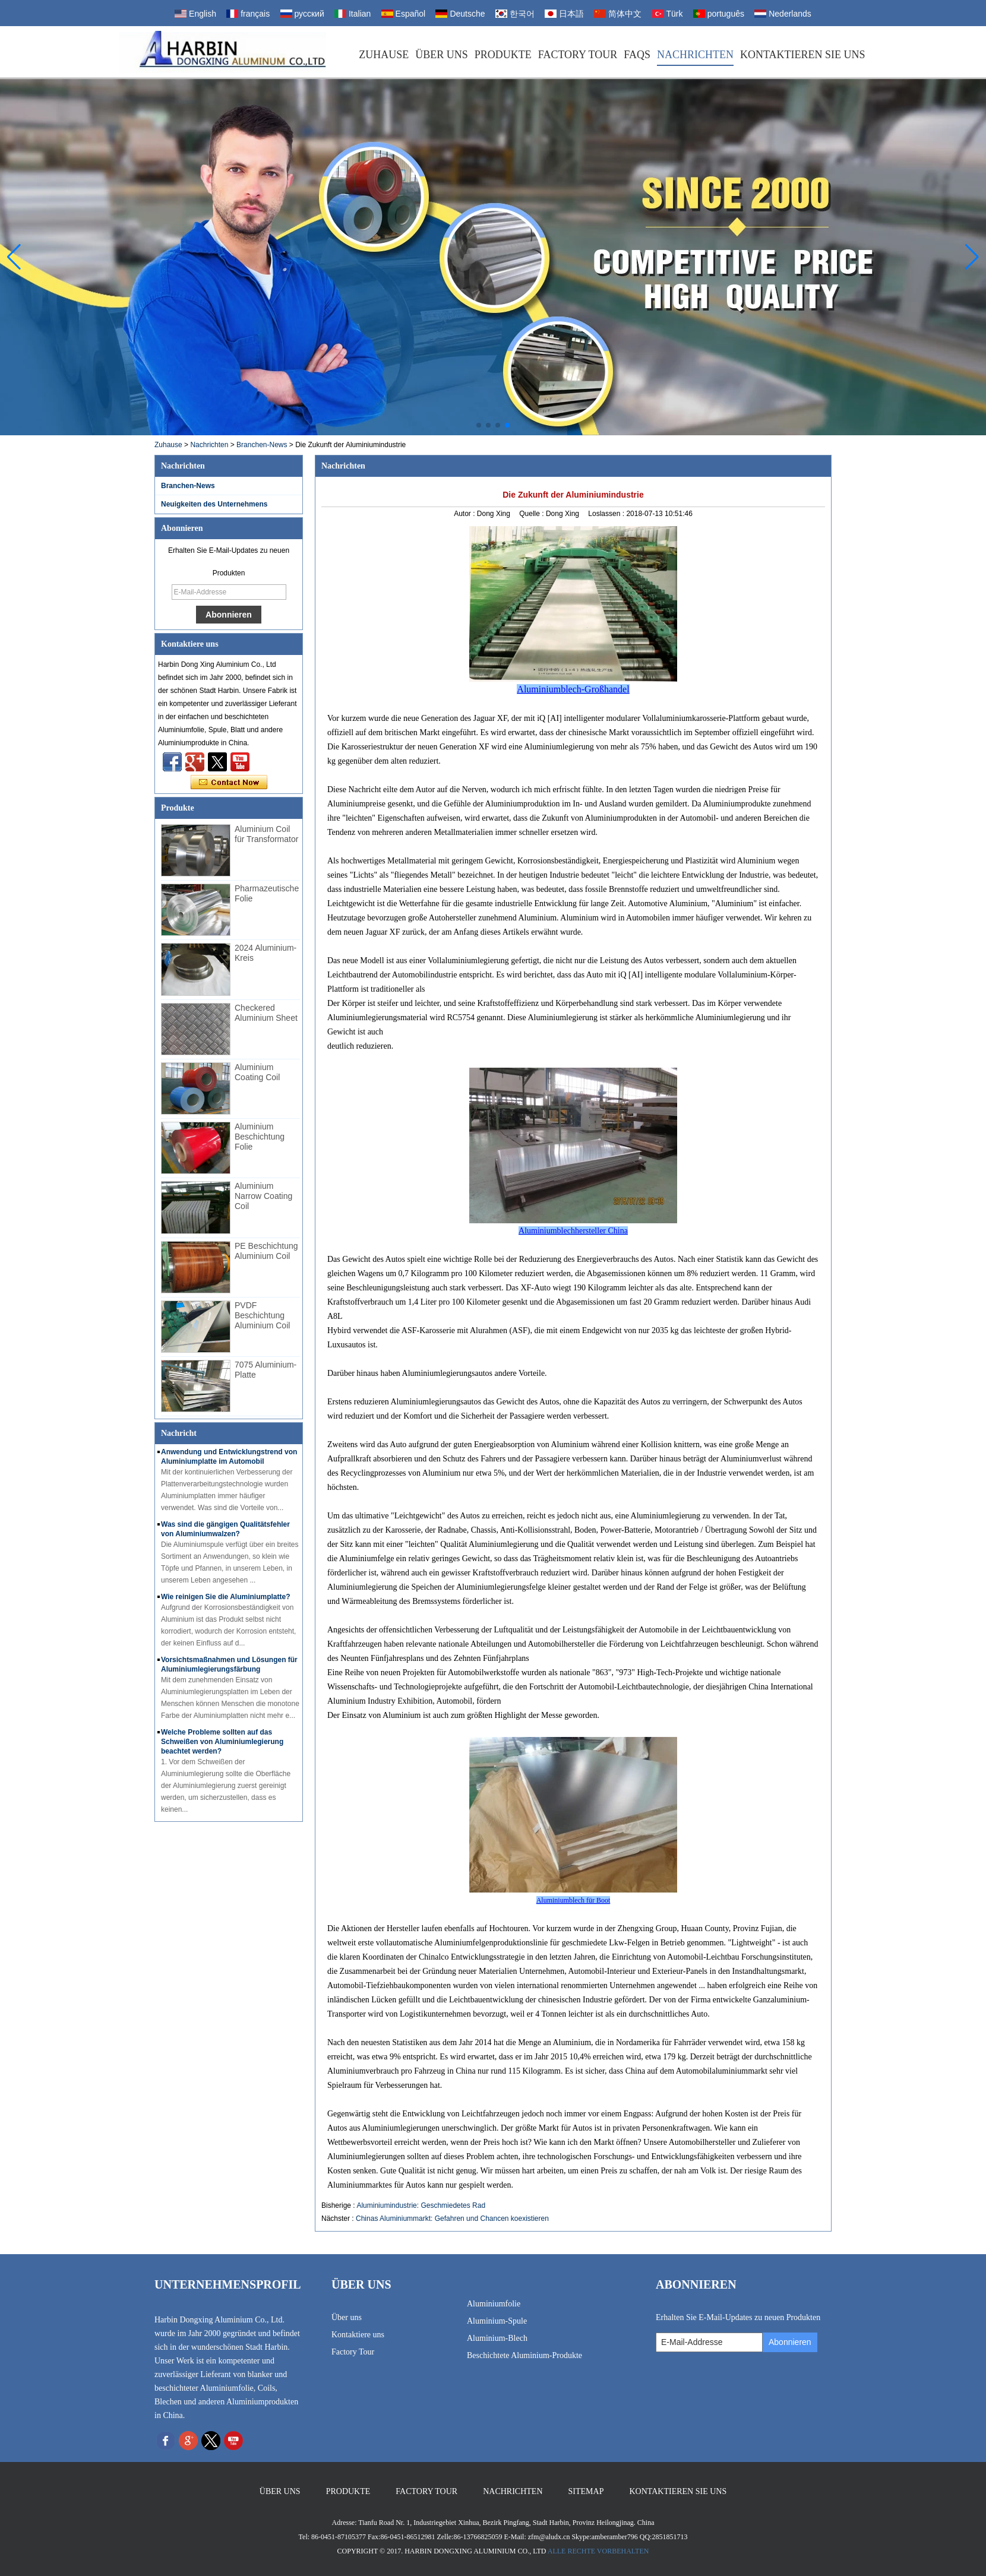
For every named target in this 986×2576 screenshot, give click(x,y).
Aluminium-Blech (497, 2338)
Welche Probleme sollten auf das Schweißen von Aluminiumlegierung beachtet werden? (222, 1741)
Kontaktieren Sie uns (802, 55)
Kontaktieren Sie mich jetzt (229, 782)
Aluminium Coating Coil (257, 1072)
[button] (478, 425)
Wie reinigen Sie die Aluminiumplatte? (225, 1597)
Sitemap (586, 2491)
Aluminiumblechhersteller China (573, 1230)
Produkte (503, 55)
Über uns (441, 55)
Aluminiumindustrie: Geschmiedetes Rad (420, 2205)
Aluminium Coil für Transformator (266, 834)
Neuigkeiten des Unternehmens (214, 504)
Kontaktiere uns (357, 2334)
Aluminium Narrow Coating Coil (263, 1196)
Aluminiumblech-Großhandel (573, 689)
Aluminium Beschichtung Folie (260, 1136)
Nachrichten (695, 55)
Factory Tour (578, 55)
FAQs (637, 55)
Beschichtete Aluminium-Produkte (524, 2355)
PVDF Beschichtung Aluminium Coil (262, 1315)
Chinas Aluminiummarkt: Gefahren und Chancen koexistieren (452, 2218)
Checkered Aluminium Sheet (266, 1013)
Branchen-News (261, 445)
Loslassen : (607, 513)
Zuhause (384, 55)
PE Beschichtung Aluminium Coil (266, 1251)
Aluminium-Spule (497, 2320)
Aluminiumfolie (493, 2303)
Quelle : (532, 513)
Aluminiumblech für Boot (573, 1900)
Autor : (465, 513)
